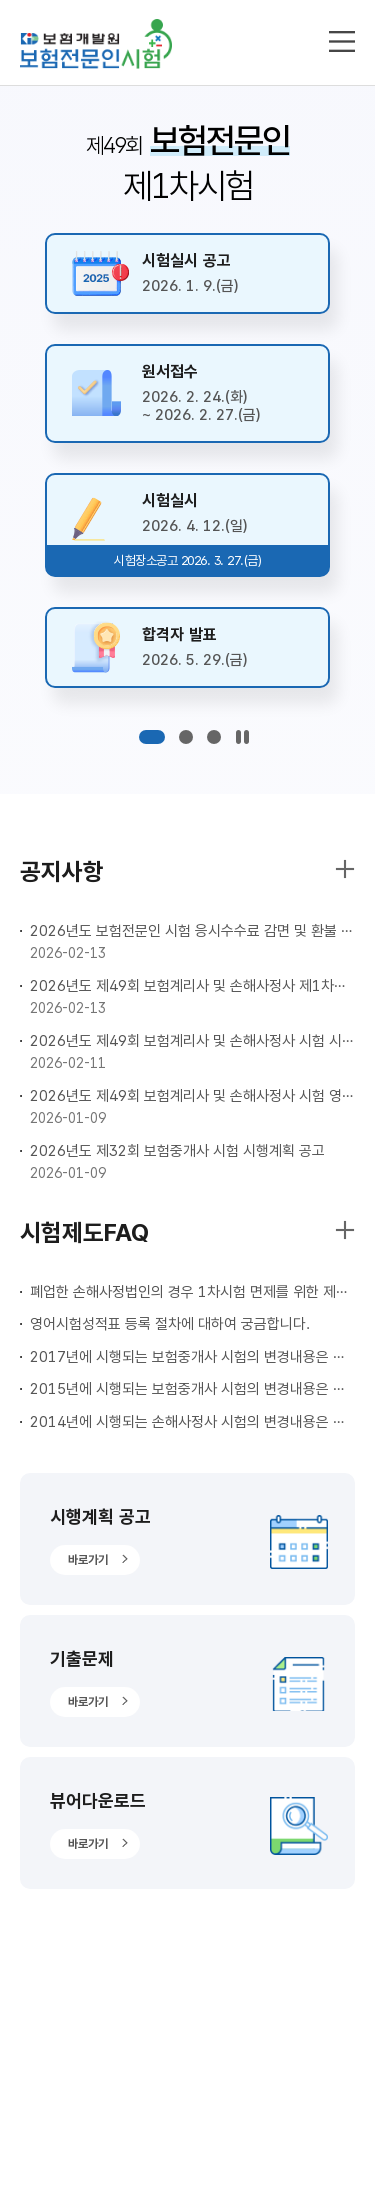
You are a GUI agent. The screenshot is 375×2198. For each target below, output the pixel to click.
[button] (152, 737)
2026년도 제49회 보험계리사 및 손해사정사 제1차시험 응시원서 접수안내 (192, 986)
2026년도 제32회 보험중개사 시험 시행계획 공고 (177, 1151)
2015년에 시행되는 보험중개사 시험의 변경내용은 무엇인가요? (192, 1389)
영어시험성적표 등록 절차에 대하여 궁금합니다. (170, 1324)
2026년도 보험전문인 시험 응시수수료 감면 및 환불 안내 (192, 931)
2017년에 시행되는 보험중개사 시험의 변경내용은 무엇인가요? (192, 1357)
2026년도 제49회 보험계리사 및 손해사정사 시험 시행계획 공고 (192, 1041)
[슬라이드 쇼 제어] (243, 737)
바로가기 (88, 1560)
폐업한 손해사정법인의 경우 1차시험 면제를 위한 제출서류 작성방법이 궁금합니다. (192, 1292)
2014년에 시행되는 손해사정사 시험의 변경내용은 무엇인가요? (192, 1422)
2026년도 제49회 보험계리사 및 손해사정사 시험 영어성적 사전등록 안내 (192, 1096)
